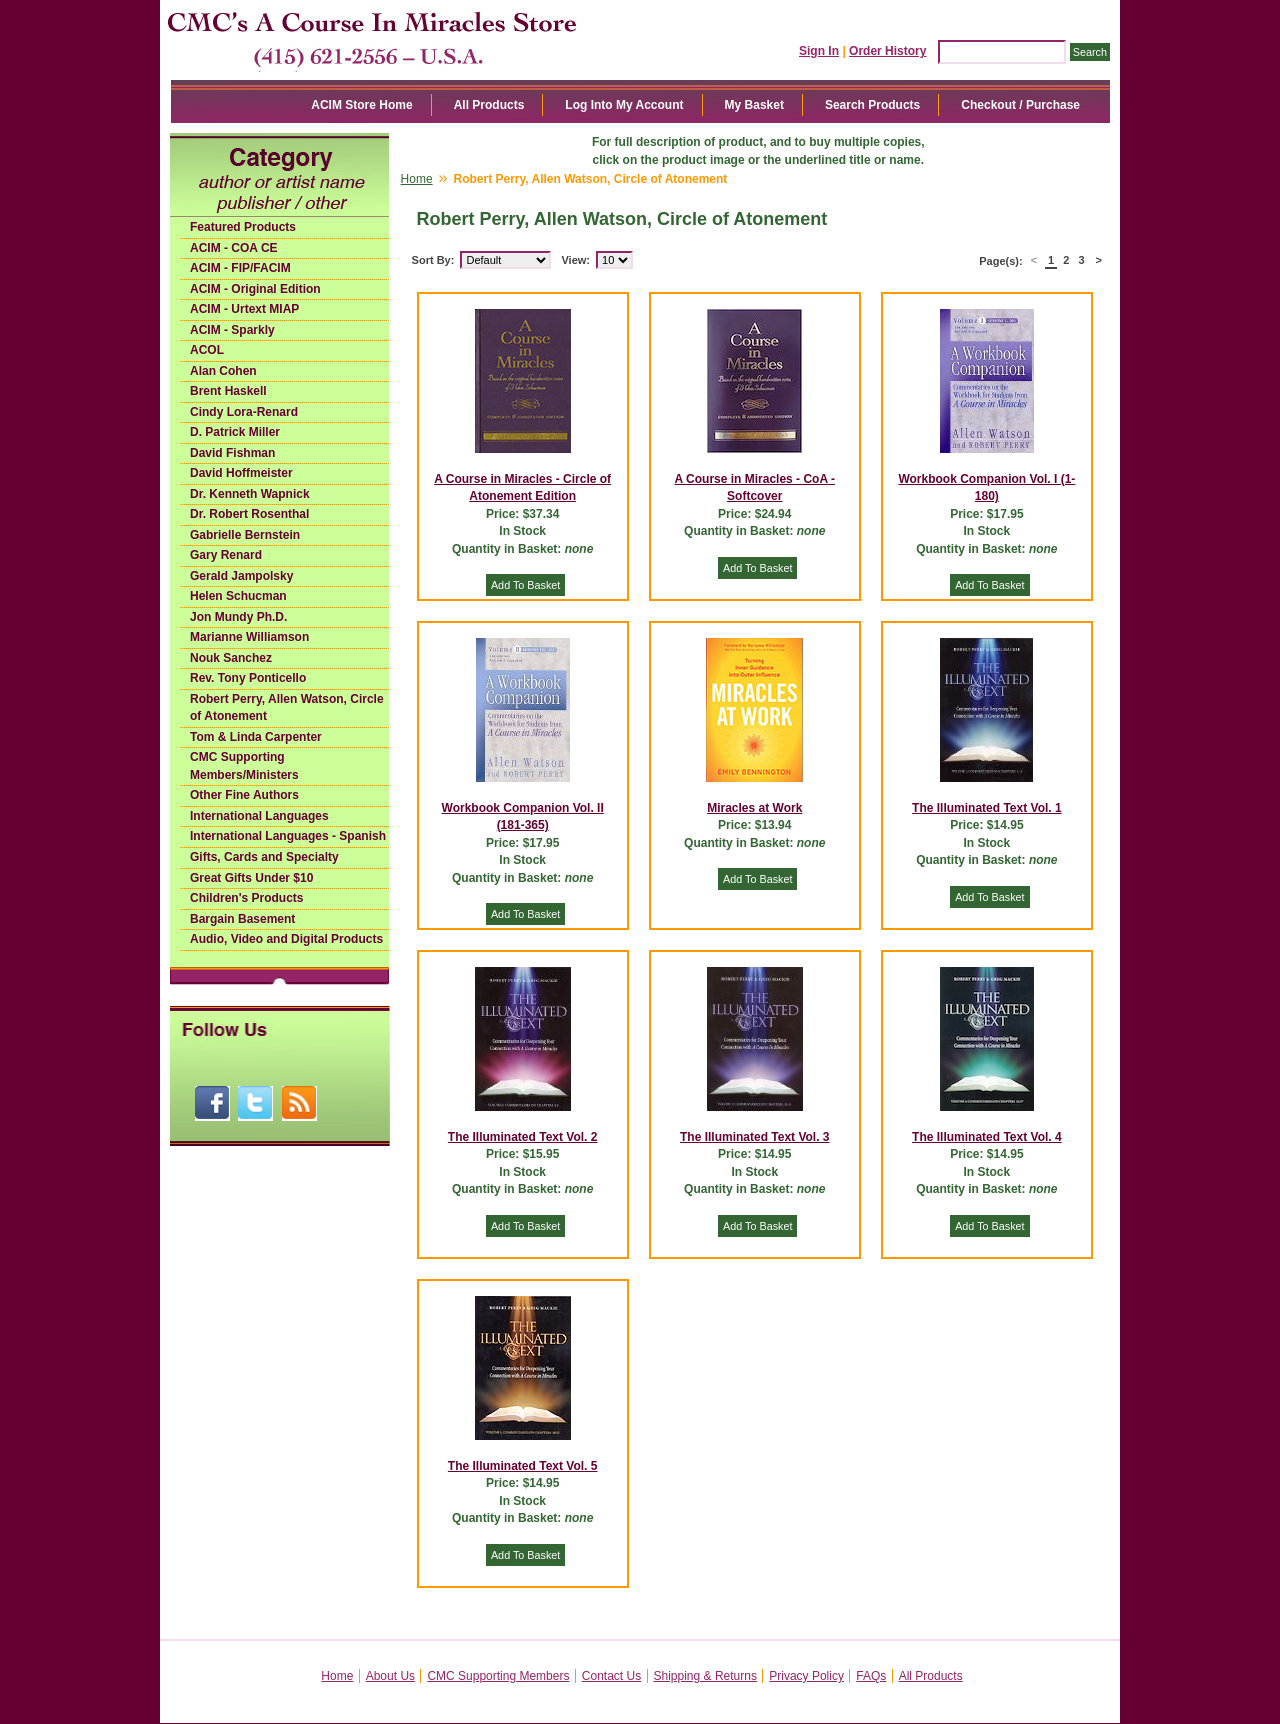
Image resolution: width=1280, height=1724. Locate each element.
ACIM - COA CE (234, 248)
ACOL (207, 350)
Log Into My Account (624, 105)
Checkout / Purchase (1020, 105)
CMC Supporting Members (498, 1676)
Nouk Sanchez (231, 658)
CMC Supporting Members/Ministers (244, 766)
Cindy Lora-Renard (244, 412)
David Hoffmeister (241, 473)
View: (575, 260)
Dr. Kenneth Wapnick (250, 494)
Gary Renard (226, 555)
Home (417, 179)
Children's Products (247, 898)
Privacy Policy (806, 1676)
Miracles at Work (754, 808)
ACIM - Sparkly (232, 330)
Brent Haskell (228, 391)
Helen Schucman (238, 596)
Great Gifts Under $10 (251, 878)
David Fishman (232, 453)
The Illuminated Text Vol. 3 (755, 1137)
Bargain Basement (242, 919)
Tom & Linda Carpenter (256, 737)
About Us (390, 1676)
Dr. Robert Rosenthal (249, 514)
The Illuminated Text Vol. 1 (987, 808)
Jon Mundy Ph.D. (238, 617)
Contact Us (611, 1676)
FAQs (871, 1676)
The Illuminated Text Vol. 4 (987, 1137)
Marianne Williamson (249, 637)
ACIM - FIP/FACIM (240, 268)
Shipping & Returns (705, 1676)
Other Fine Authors (244, 795)
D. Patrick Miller (235, 432)
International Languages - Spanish (288, 836)
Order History (887, 51)
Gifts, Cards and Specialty (264, 857)
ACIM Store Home (361, 105)
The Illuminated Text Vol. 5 (523, 1466)
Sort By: (433, 260)
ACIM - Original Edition (255, 289)
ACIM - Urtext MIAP (244, 309)
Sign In (819, 51)
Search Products (872, 105)
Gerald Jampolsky (241, 576)
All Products (489, 105)
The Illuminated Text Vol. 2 (523, 1137)
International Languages (259, 816)
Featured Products (243, 227)
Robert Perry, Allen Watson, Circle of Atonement (287, 708)
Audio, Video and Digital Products (286, 939)
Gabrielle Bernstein (245, 535)
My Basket (754, 105)
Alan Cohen (223, 371)
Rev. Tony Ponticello (248, 678)
